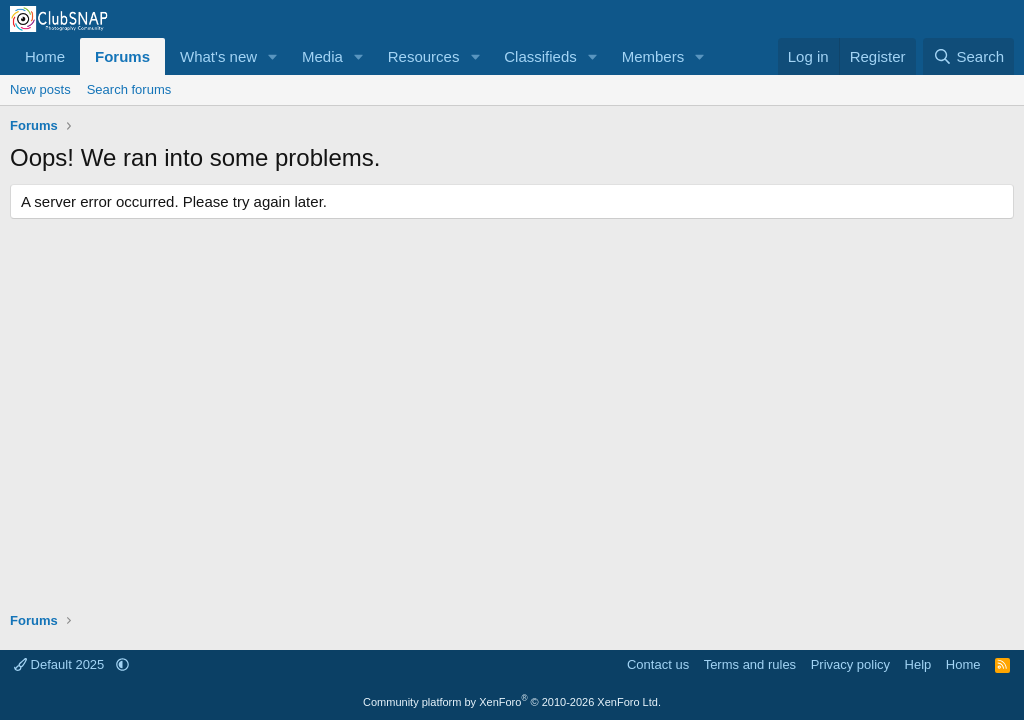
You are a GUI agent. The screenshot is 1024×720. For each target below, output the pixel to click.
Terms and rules (750, 664)
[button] (273, 56)
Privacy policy (850, 664)
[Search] (968, 56)
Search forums (129, 89)
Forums (122, 56)
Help (918, 664)
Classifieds (540, 56)
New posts (40, 89)
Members (653, 56)
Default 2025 (61, 664)
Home (45, 56)
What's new (218, 56)
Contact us (658, 664)
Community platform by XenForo (512, 702)
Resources (424, 56)
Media (322, 56)
